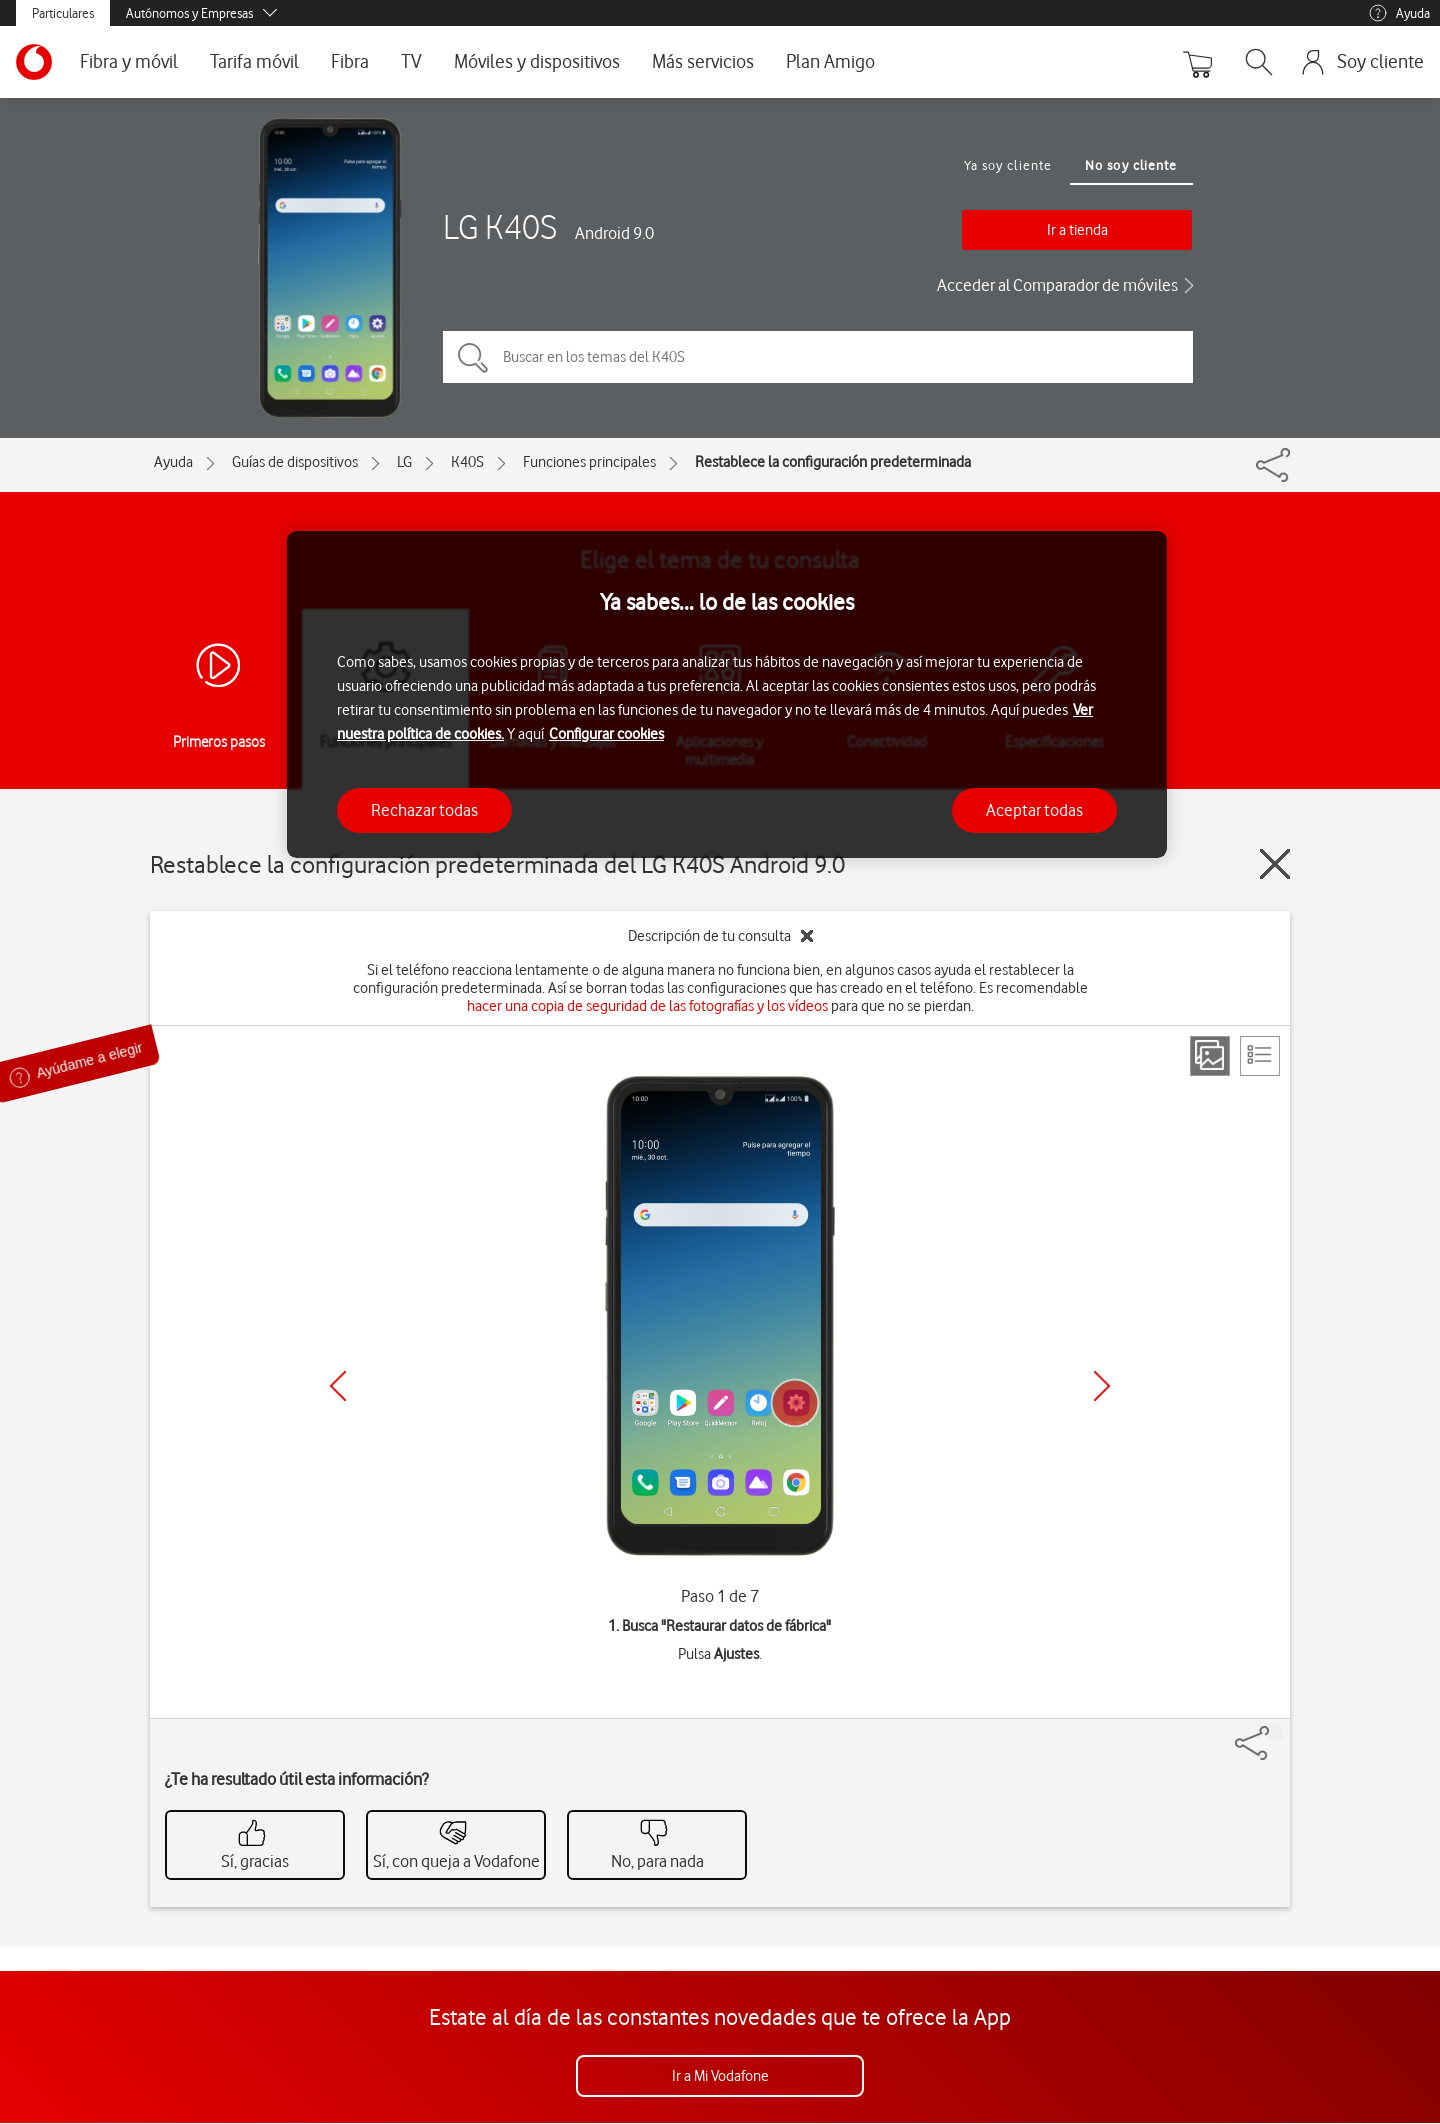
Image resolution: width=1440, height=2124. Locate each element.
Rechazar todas (424, 810)
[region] (727, 694)
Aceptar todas (1034, 810)
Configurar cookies (606, 734)
